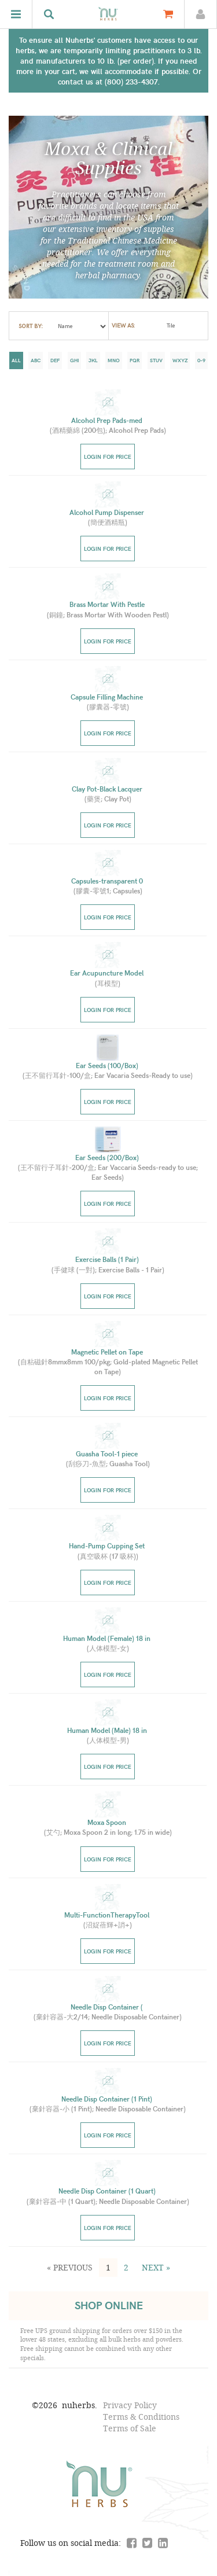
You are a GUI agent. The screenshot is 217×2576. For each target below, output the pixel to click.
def (55, 359)
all (16, 359)
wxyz (179, 359)
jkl (93, 359)
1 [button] (108, 2267)
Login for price (107, 456)
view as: (123, 326)
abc (36, 359)
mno (114, 359)
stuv (156, 359)
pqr (134, 359)
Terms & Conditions (141, 2416)
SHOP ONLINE (109, 2305)
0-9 (201, 359)
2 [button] (126, 2267)
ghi (74, 359)
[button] (70, 2267)
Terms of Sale (129, 2428)
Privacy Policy (130, 2405)
